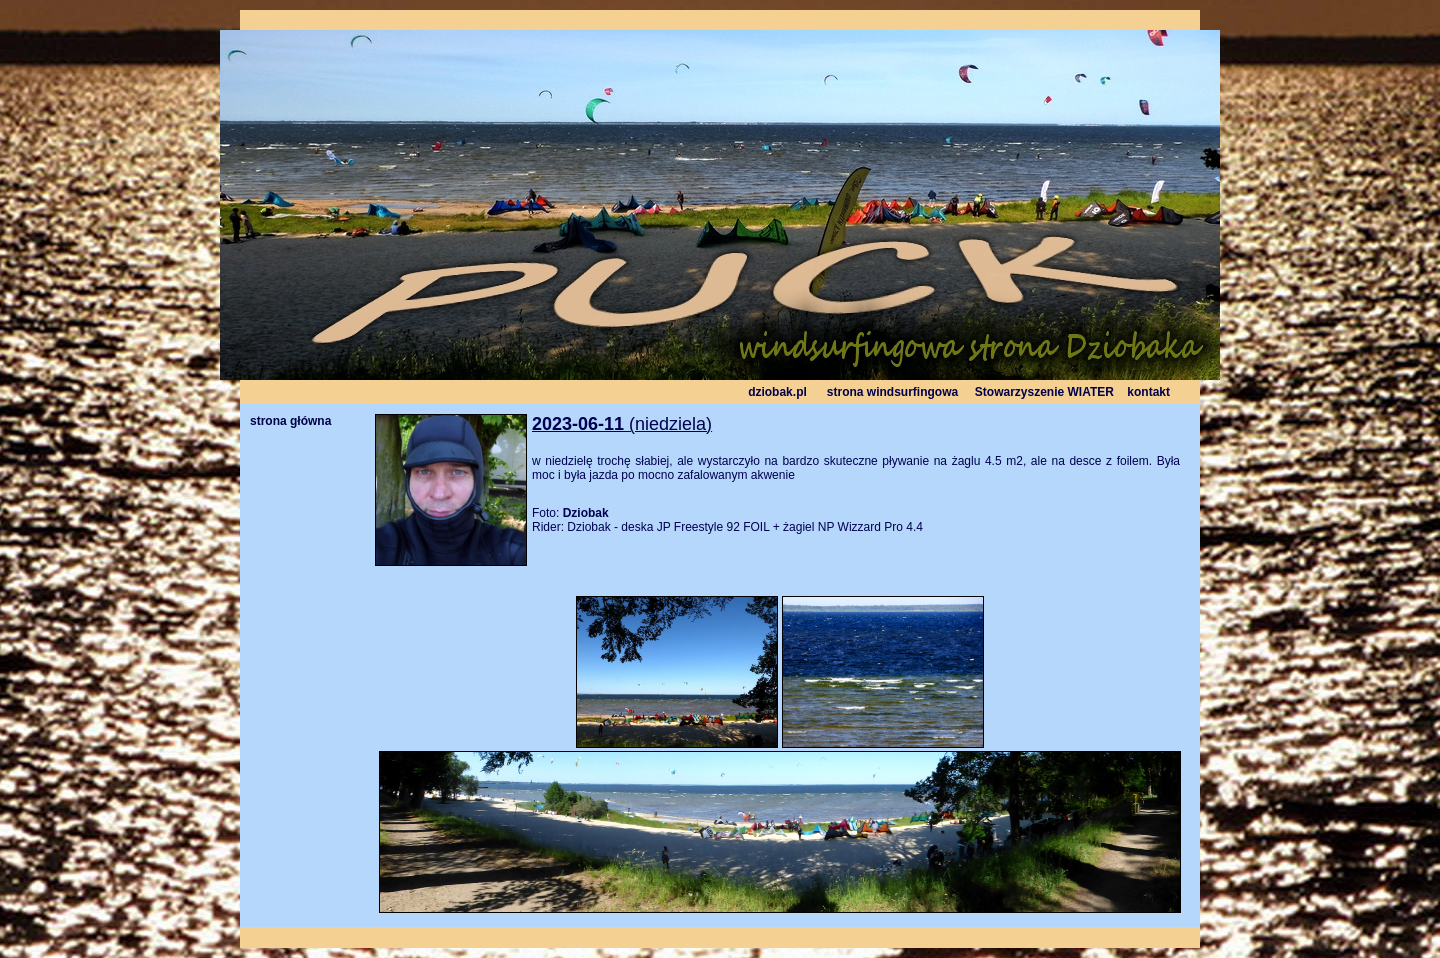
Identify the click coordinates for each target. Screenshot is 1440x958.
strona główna (290, 421)
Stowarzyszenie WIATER (1044, 392)
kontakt (1148, 392)
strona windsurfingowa (892, 392)
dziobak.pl (777, 392)
